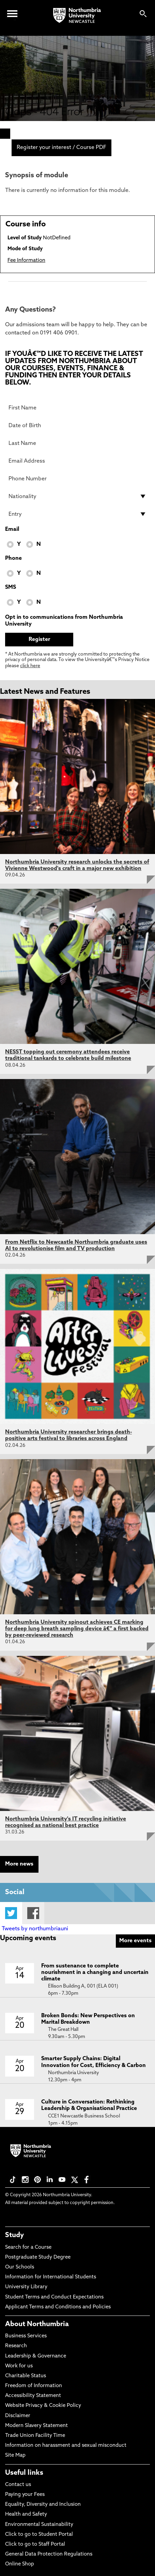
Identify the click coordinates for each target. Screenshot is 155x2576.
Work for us (19, 2366)
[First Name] (77, 408)
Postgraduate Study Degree (38, 2257)
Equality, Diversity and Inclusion (43, 2504)
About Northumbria (37, 2324)
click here (30, 666)
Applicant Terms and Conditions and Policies (58, 2307)
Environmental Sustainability (39, 2524)
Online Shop (19, 2564)
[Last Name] (77, 443)
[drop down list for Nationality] (77, 496)
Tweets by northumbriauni (35, 1929)
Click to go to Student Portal (39, 2534)
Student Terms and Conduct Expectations (54, 2297)
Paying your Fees (25, 2494)
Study (14, 2235)
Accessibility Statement (33, 2395)
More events (135, 1941)
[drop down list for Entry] (77, 514)
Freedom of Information (33, 2385)
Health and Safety (26, 2514)
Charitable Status (25, 2376)
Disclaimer (17, 2415)
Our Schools (19, 2267)
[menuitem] (5, 134)
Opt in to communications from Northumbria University (64, 621)
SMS (10, 587)
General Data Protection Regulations (48, 2554)
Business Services (26, 2336)
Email (12, 529)
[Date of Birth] (77, 425)
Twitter (11, 1913)
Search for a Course (28, 2247)
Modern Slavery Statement (36, 2425)
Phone (13, 558)
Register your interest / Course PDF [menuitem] (61, 147)
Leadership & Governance (35, 2356)
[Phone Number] (77, 478)
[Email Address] (77, 461)
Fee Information (26, 260)
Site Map (15, 2455)
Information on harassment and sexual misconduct (65, 2445)
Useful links (24, 2473)
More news (19, 1864)
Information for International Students (50, 2277)
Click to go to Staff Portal (35, 2544)
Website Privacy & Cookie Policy (43, 2405)
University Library (26, 2287)
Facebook (33, 1913)
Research (16, 2346)
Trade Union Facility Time (35, 2435)
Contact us (18, 2484)
